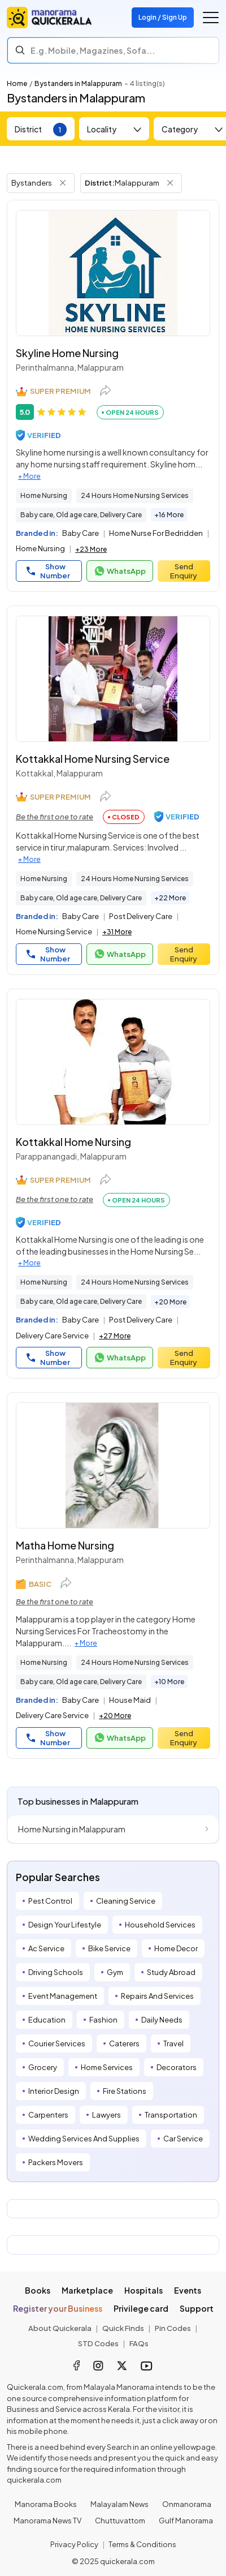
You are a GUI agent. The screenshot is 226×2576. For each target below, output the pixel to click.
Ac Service (46, 1948)
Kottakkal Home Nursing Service (92, 758)
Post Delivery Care (140, 916)
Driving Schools (55, 1972)
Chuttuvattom (120, 2520)
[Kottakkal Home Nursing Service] (113, 679)
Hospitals (143, 2290)
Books (37, 2290)
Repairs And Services (157, 1995)
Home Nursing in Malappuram (71, 1829)
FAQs (139, 2343)
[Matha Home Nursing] (113, 1465)
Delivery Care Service (52, 1335)
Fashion (103, 2019)
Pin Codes (173, 2328)
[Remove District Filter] (170, 182)
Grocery (42, 2067)
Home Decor (176, 1948)
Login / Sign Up (162, 17)
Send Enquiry (183, 571)
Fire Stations (124, 2091)
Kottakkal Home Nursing (73, 1141)
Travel (173, 2043)
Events (187, 2290)
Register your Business (57, 2308)
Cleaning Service (125, 1900)
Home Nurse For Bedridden (156, 533)
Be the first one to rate (54, 816)
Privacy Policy (74, 2544)
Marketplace (87, 2290)
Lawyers (106, 2114)
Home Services (107, 2067)
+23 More (91, 549)
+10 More (169, 1681)
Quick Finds (123, 2328)
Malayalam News (119, 2504)
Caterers (124, 2043)
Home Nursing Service (54, 931)
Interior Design (53, 2091)
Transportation (171, 2114)
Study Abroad (171, 1972)
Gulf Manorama (186, 2520)
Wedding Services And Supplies (84, 2138)
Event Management (62, 1995)
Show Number (48, 571)
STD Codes (98, 2343)
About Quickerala (60, 2328)
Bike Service (109, 1948)
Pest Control (50, 1900)
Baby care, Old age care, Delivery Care (81, 514)
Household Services (160, 1924)
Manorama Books (46, 2504)
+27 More (115, 1336)
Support (197, 2308)
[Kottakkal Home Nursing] (113, 1062)
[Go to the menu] (210, 17)
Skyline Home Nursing (67, 352)
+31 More (117, 932)
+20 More (170, 1302)
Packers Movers (55, 2162)
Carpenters (48, 2114)
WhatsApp (120, 571)
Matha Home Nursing (65, 1545)
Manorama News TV (47, 2520)
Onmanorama (186, 2504)
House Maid (130, 1700)
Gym (115, 1972)
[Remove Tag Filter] (62, 182)
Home (17, 83)
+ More (29, 476)
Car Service (183, 2138)
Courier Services (56, 2043)
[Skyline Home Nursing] (113, 273)
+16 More (169, 514)
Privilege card (141, 2308)
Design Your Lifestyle (64, 1924)
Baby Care (80, 533)
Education (47, 2019)
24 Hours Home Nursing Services (135, 495)
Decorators (177, 2067)
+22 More (170, 898)
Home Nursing (43, 495)
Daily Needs (161, 2019)
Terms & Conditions (142, 2544)
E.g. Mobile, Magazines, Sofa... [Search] (93, 50)
